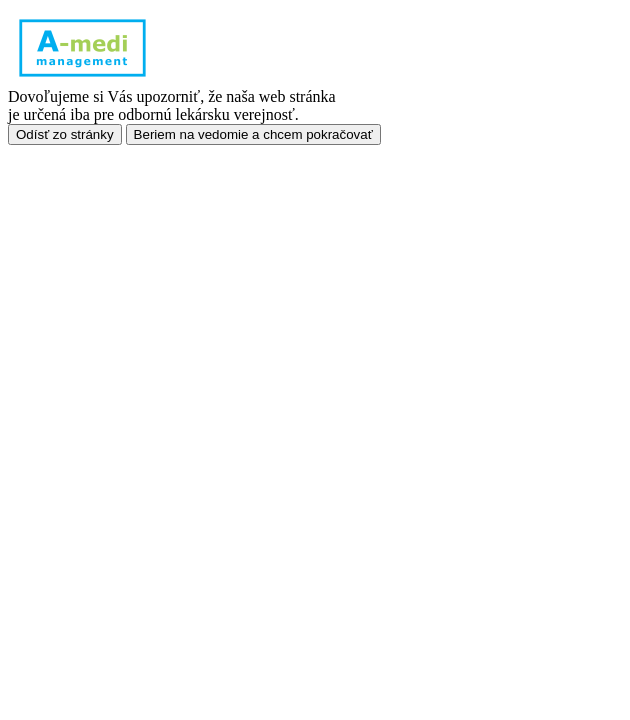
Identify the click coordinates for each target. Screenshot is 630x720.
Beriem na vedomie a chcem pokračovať (253, 134)
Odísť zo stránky (65, 134)
